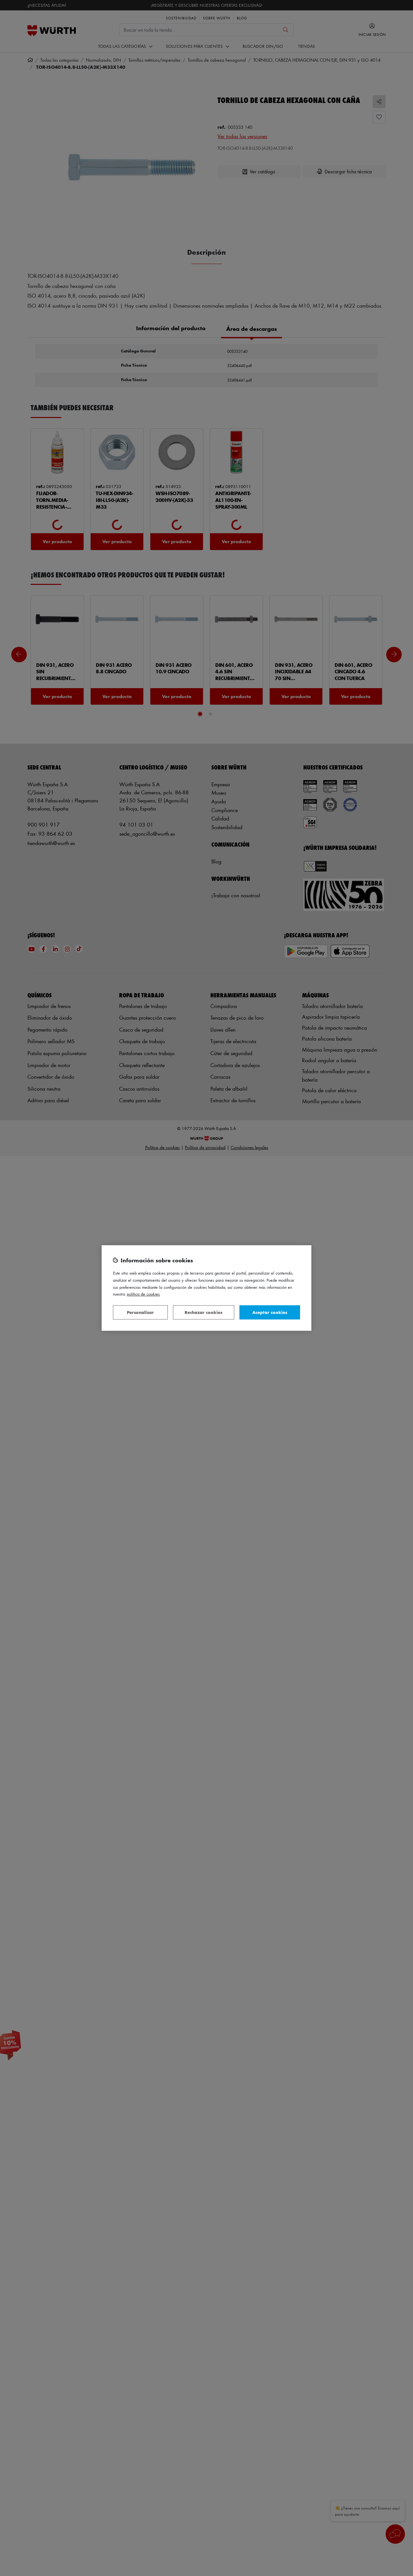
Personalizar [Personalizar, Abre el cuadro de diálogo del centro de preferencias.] (140, 1312)
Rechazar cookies (203, 1312)
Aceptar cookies (269, 1312)
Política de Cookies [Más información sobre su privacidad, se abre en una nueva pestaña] (143, 1294)
